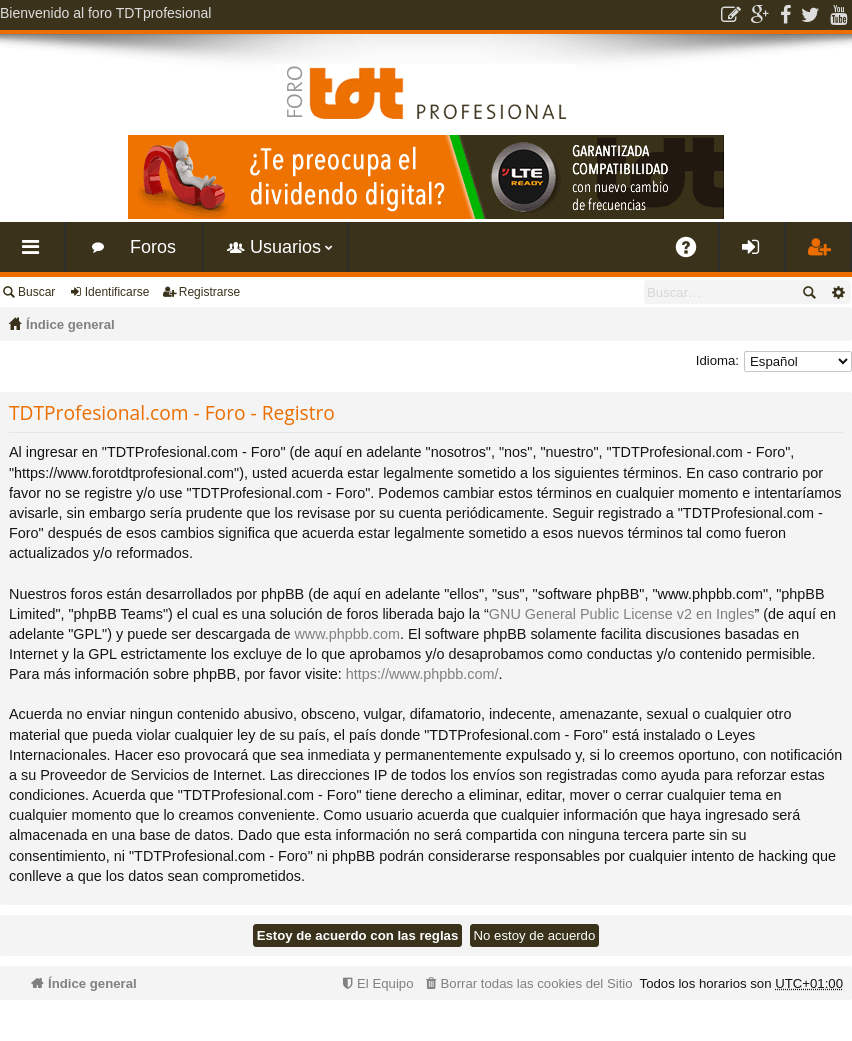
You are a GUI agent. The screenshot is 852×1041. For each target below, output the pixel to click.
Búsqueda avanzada (837, 292)
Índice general (70, 324)
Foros (153, 247)
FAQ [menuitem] (693, 254)
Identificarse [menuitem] (756, 254)
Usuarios (285, 247)
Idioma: (717, 360)
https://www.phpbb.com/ (422, 674)
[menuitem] (527, 983)
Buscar (36, 292)
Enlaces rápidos (36, 254)
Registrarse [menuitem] (822, 254)
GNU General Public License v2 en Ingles (622, 614)
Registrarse (209, 292)
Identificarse (117, 292)
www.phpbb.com (347, 634)
